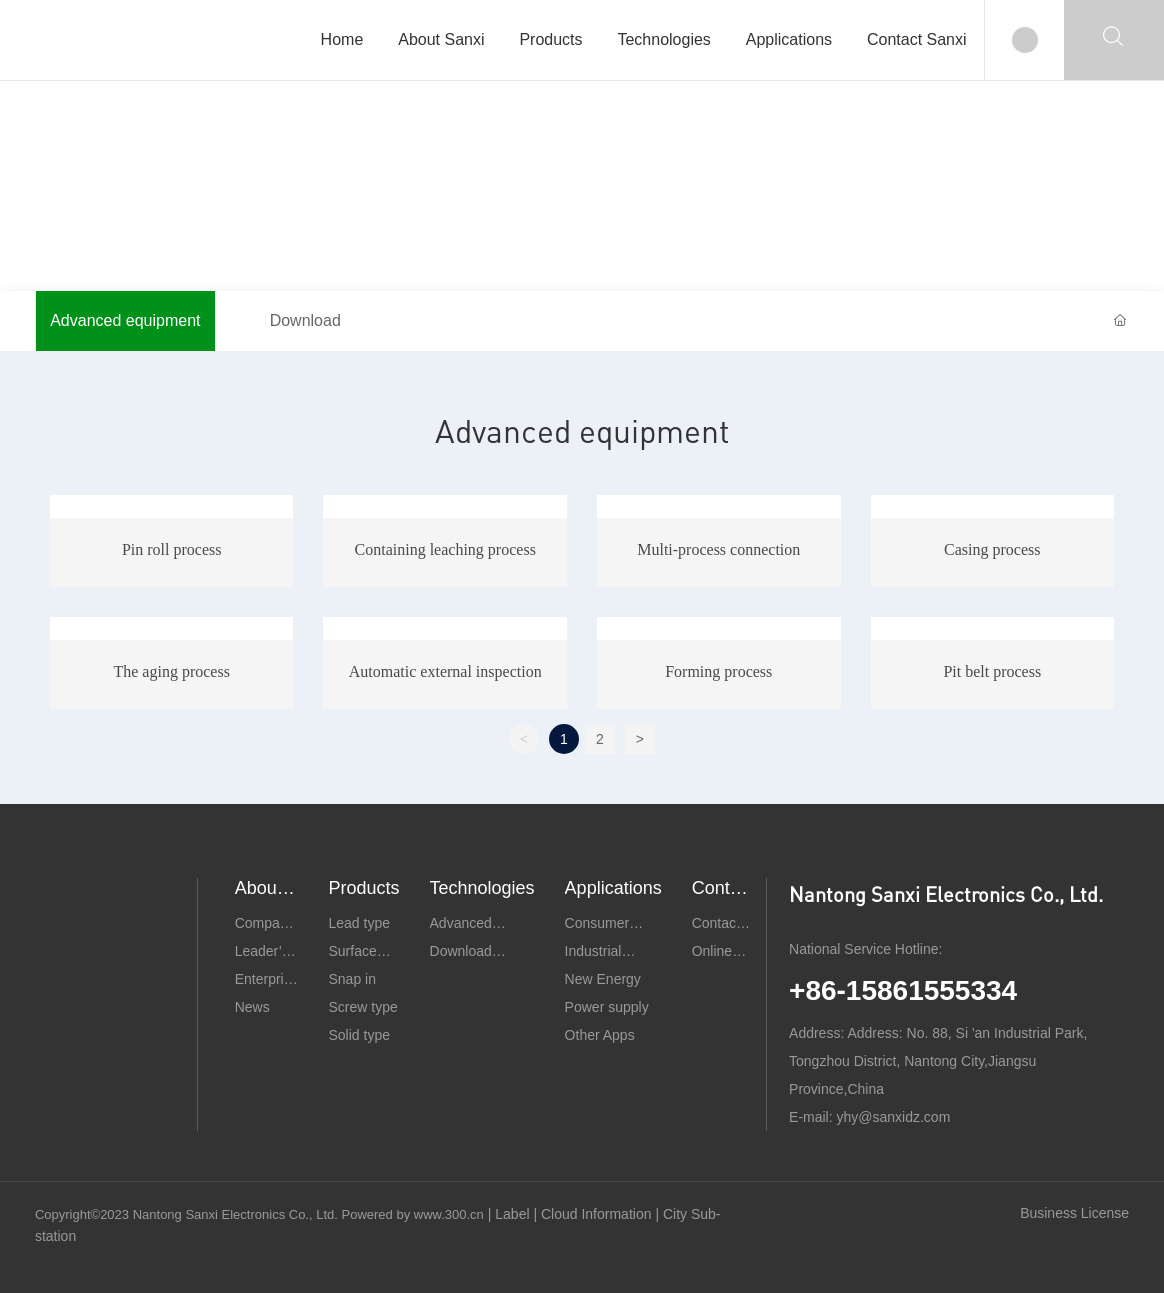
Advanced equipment (125, 320)
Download (305, 320)
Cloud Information (598, 1214)
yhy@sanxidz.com (894, 1117)
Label (514, 1214)
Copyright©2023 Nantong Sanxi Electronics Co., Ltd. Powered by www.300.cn (259, 1214)
